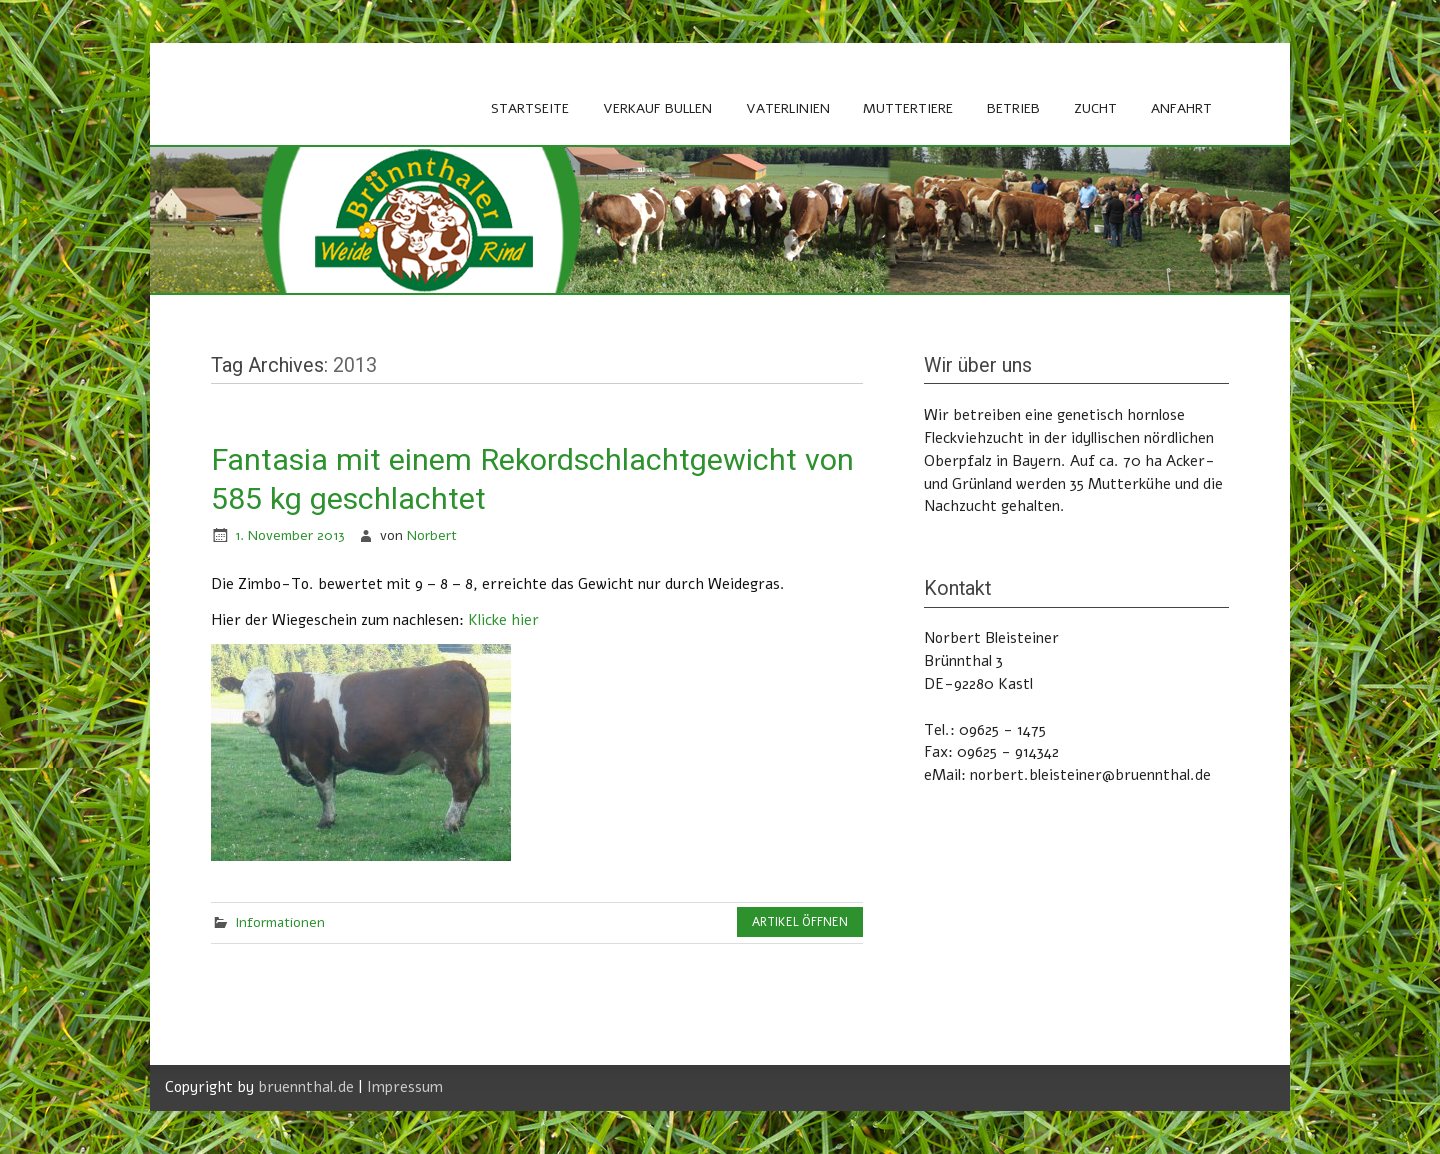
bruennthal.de (306, 1087)
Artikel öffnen (800, 922)
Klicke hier (503, 620)
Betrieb (1013, 108)
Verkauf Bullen (657, 108)
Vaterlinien (788, 108)
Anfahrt (1181, 108)
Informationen (280, 922)
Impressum (405, 1087)
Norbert (432, 535)
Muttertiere (908, 108)
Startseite (530, 108)
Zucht (1095, 108)
